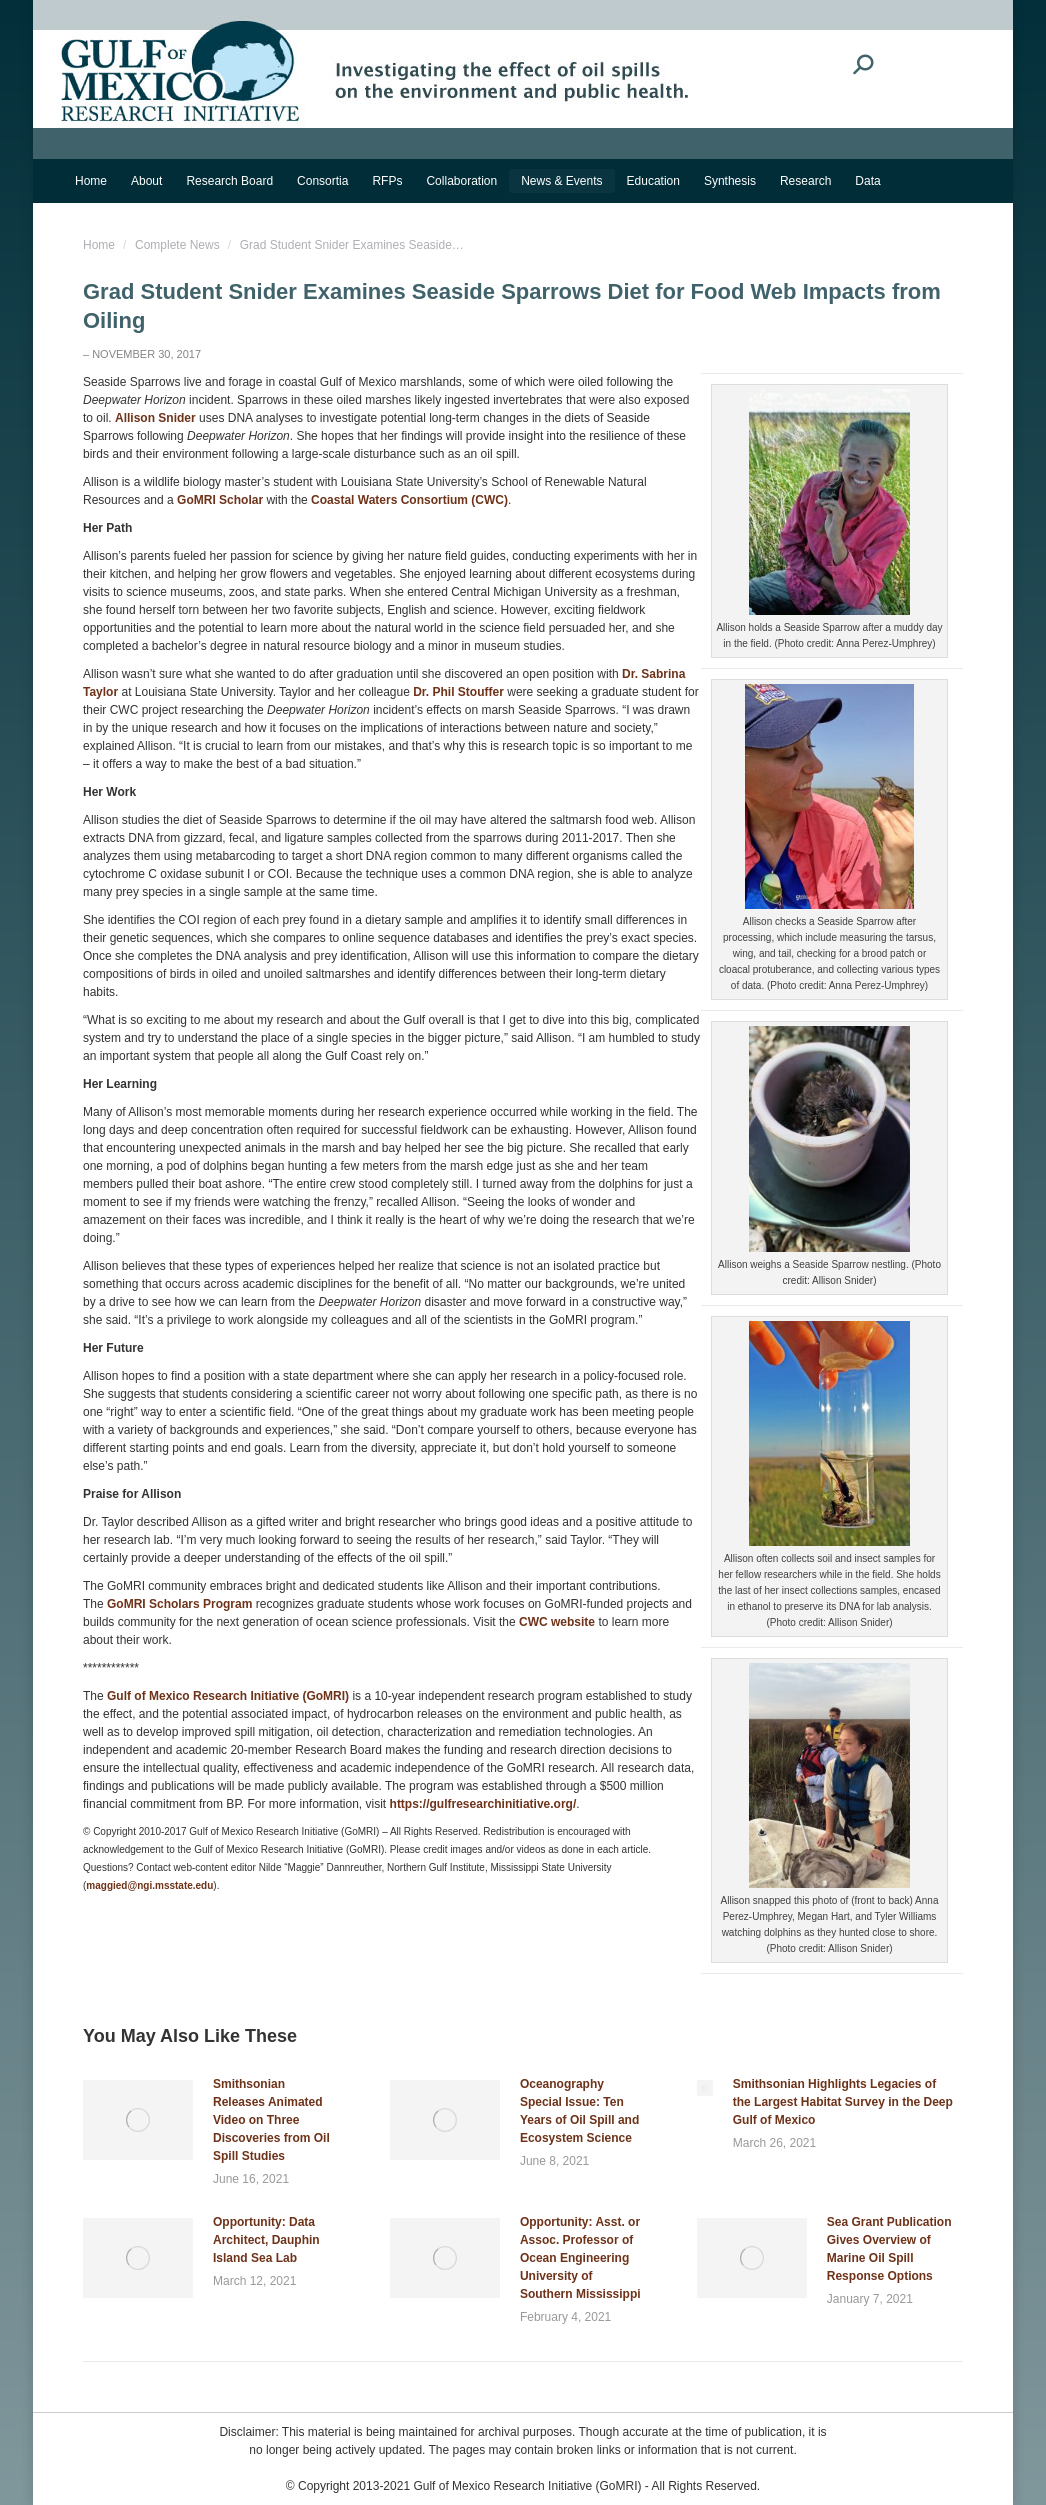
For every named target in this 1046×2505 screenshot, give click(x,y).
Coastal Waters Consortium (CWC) (409, 500)
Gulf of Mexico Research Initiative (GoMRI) (226, 1696)
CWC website (557, 1622)
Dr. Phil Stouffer (458, 692)
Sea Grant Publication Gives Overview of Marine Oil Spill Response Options (889, 2249)
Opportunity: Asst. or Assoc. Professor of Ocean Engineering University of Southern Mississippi (580, 2258)
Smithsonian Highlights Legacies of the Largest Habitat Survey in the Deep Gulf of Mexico (843, 2102)
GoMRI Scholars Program (179, 1604)
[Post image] (138, 2120)
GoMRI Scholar (220, 500)
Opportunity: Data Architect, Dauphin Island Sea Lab (266, 2240)
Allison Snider (155, 418)
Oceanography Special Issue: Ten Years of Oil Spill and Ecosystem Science (579, 2111)
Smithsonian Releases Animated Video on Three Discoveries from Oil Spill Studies (271, 2120)
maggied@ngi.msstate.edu (149, 1885)
